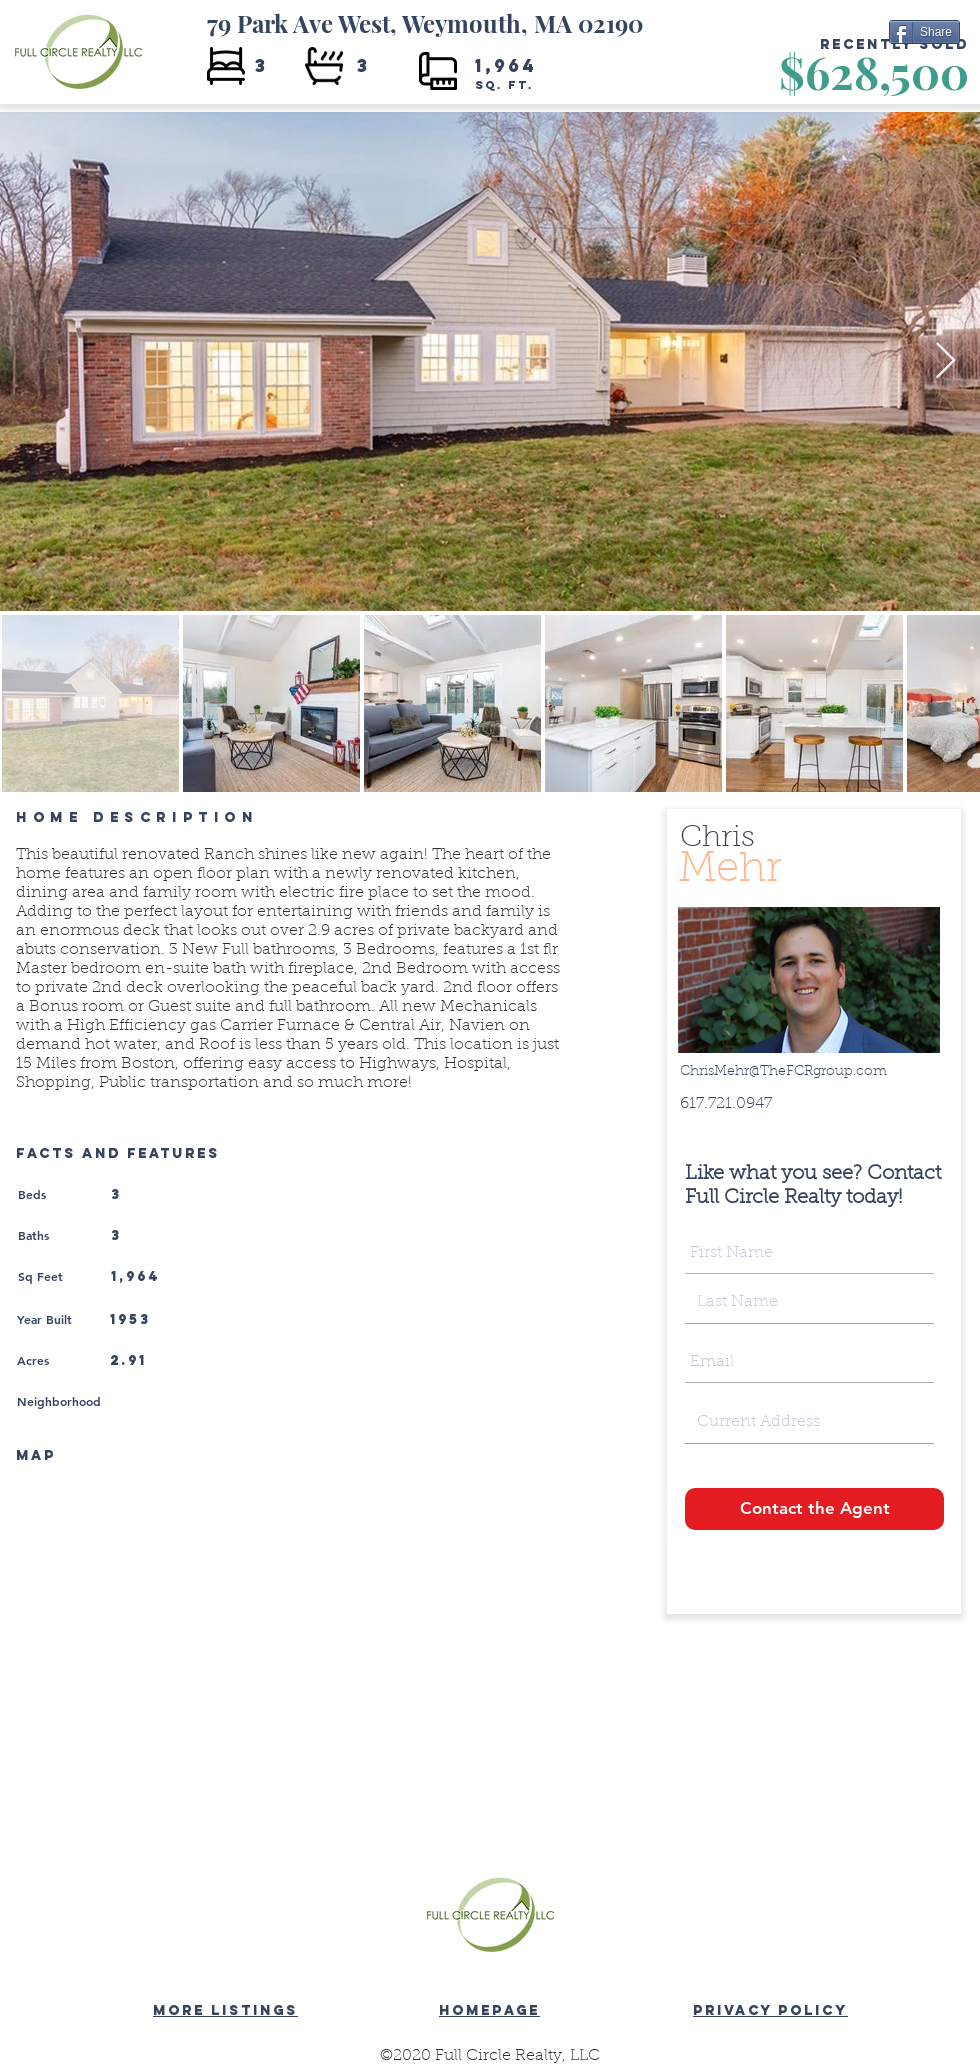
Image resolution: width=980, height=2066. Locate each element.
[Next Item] (945, 361)
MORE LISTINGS (225, 2010)
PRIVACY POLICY (770, 2010)
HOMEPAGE (489, 2010)
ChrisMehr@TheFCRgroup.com (783, 1072)
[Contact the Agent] (814, 1509)
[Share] (924, 32)
